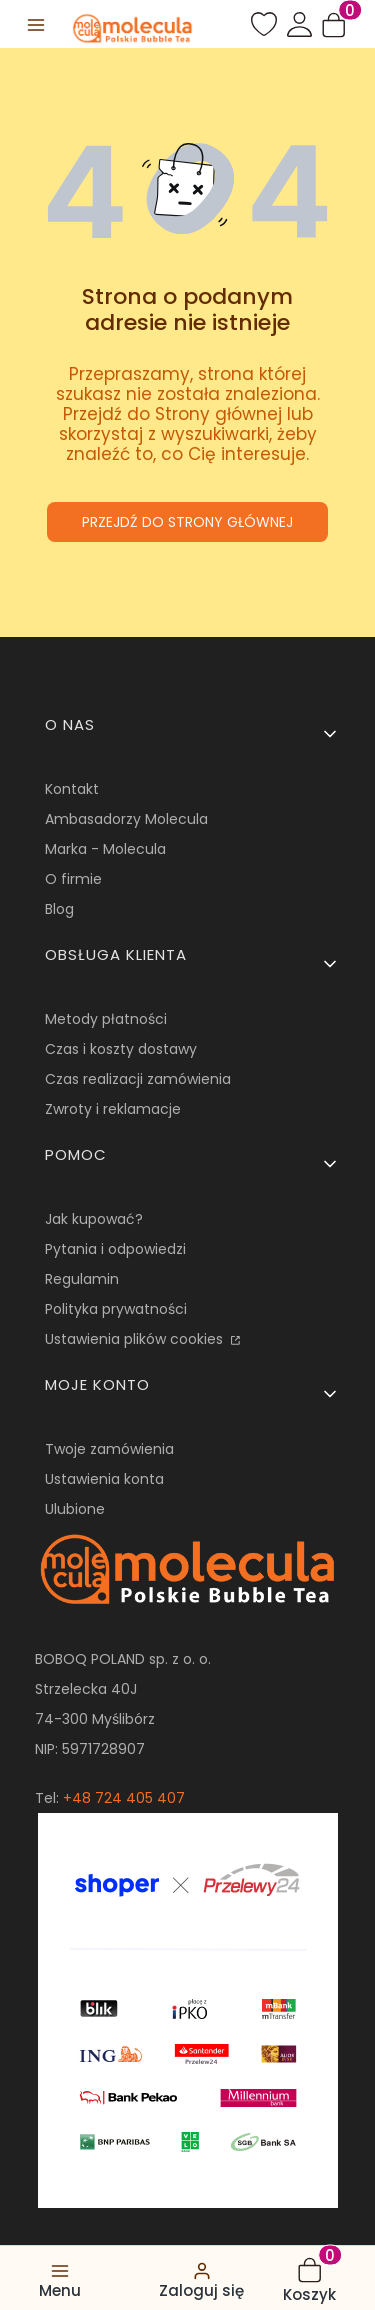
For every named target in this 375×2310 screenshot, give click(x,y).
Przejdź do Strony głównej (187, 522)
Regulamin (82, 1279)
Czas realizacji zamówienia (138, 1079)
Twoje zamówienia (109, 1449)
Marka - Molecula (105, 849)
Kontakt (72, 789)
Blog (59, 909)
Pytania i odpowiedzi (115, 1249)
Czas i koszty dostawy (121, 1049)
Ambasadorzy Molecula (126, 819)
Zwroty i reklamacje (113, 1109)
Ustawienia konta (104, 1479)
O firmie (73, 879)
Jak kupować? (94, 1219)
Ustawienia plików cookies (136, 1339)
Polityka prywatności (116, 1309)
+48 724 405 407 (124, 1798)
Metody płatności (106, 1019)
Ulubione (75, 1509)
